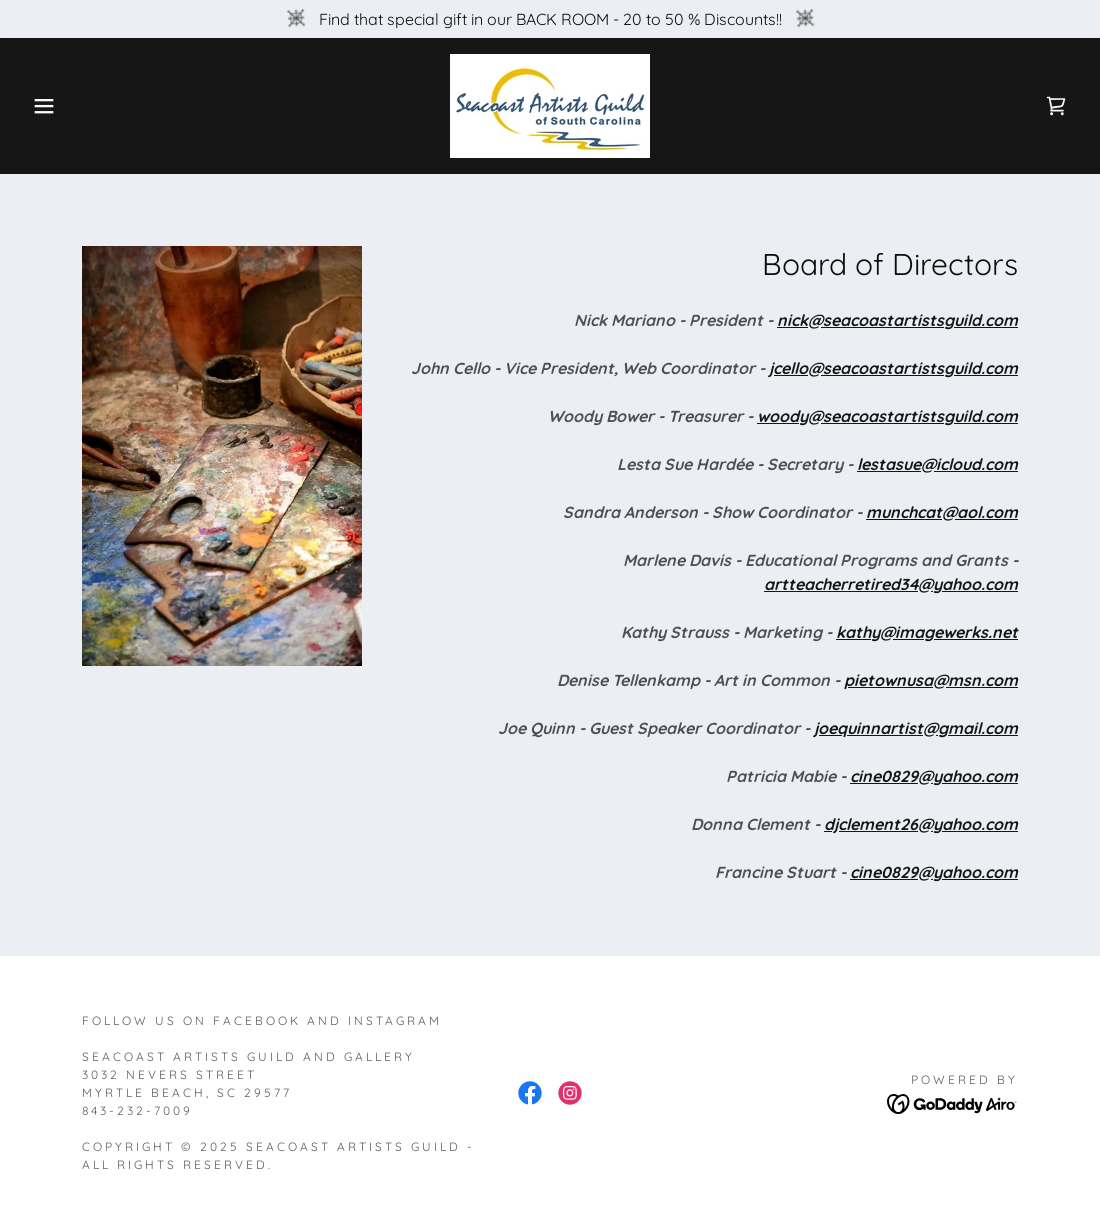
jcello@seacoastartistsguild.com (893, 368)
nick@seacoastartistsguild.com (897, 320)
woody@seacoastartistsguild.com (887, 416)
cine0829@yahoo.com (934, 776)
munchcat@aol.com (942, 512)
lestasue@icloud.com (937, 464)
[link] (550, 104)
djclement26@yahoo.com (921, 824)
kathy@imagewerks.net (927, 632)
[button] (55, 106)
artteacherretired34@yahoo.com (891, 584)
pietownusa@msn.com (931, 680)
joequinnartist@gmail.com (916, 728)
